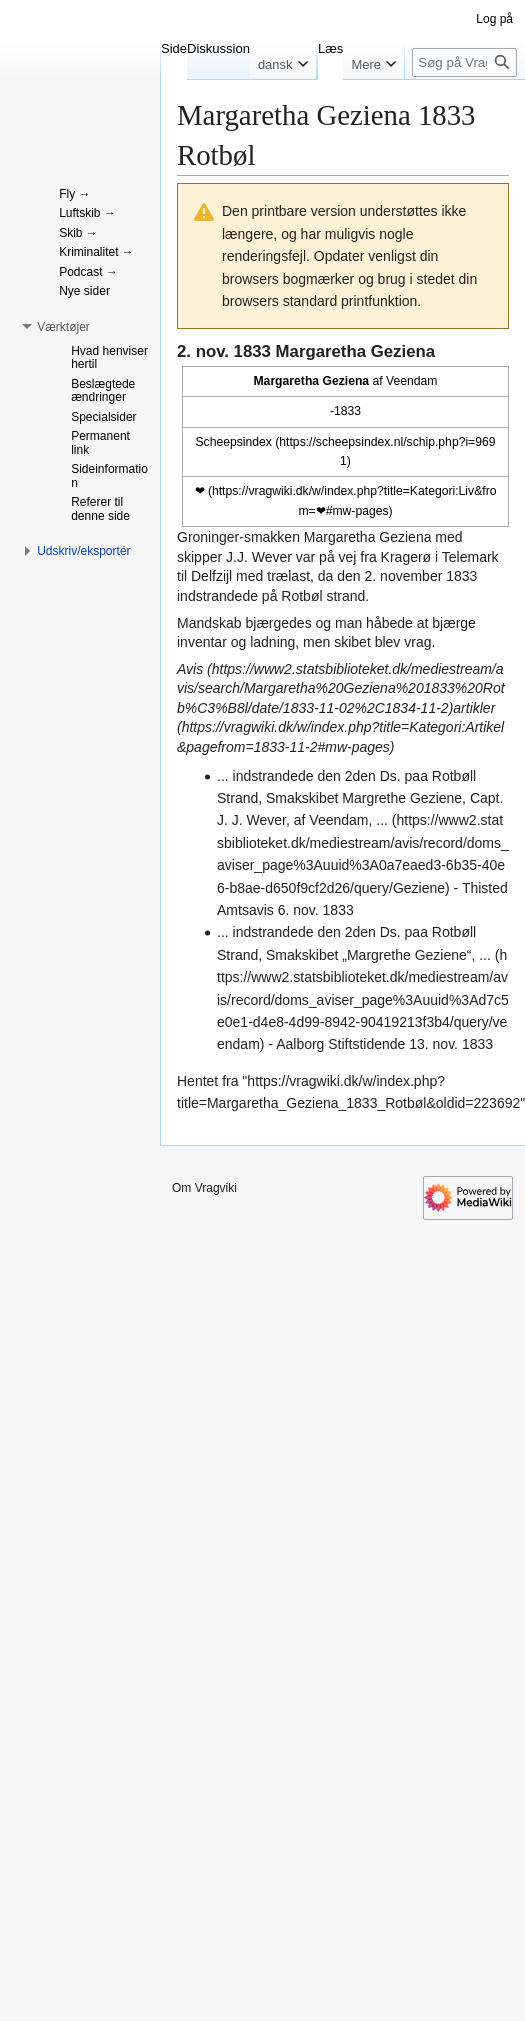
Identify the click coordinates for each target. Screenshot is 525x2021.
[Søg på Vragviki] (464, 62)
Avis (190, 669)
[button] (63, 327)
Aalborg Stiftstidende (340, 1044)
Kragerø (406, 557)
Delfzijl (211, 576)
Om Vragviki (204, 1188)
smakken (272, 537)
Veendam (411, 381)
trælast (288, 576)
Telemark (470, 557)
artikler (474, 708)
